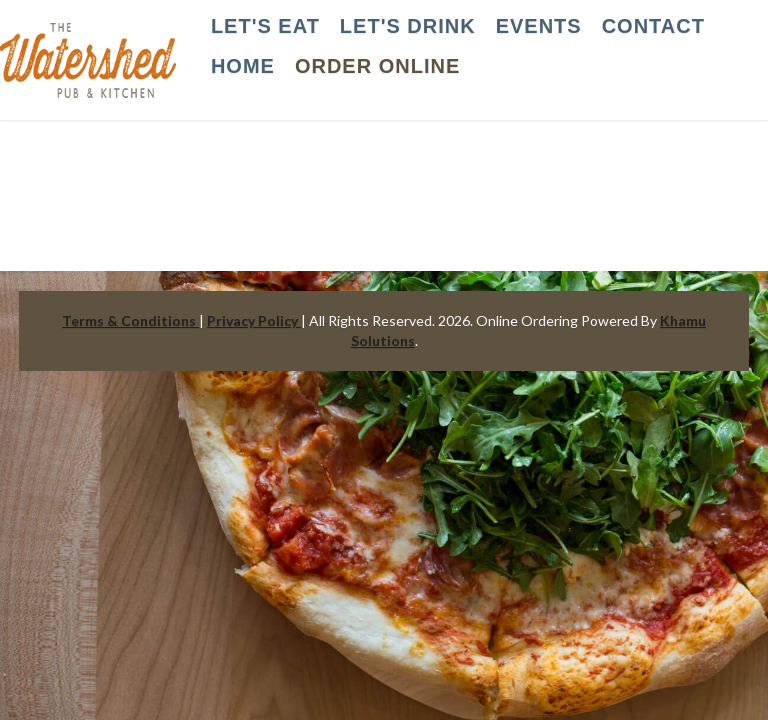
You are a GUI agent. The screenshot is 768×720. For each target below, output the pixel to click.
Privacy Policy (254, 320)
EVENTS (539, 26)
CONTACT (653, 26)
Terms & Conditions (130, 320)
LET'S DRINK (408, 26)
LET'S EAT (265, 26)
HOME (243, 66)
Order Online (377, 66)
